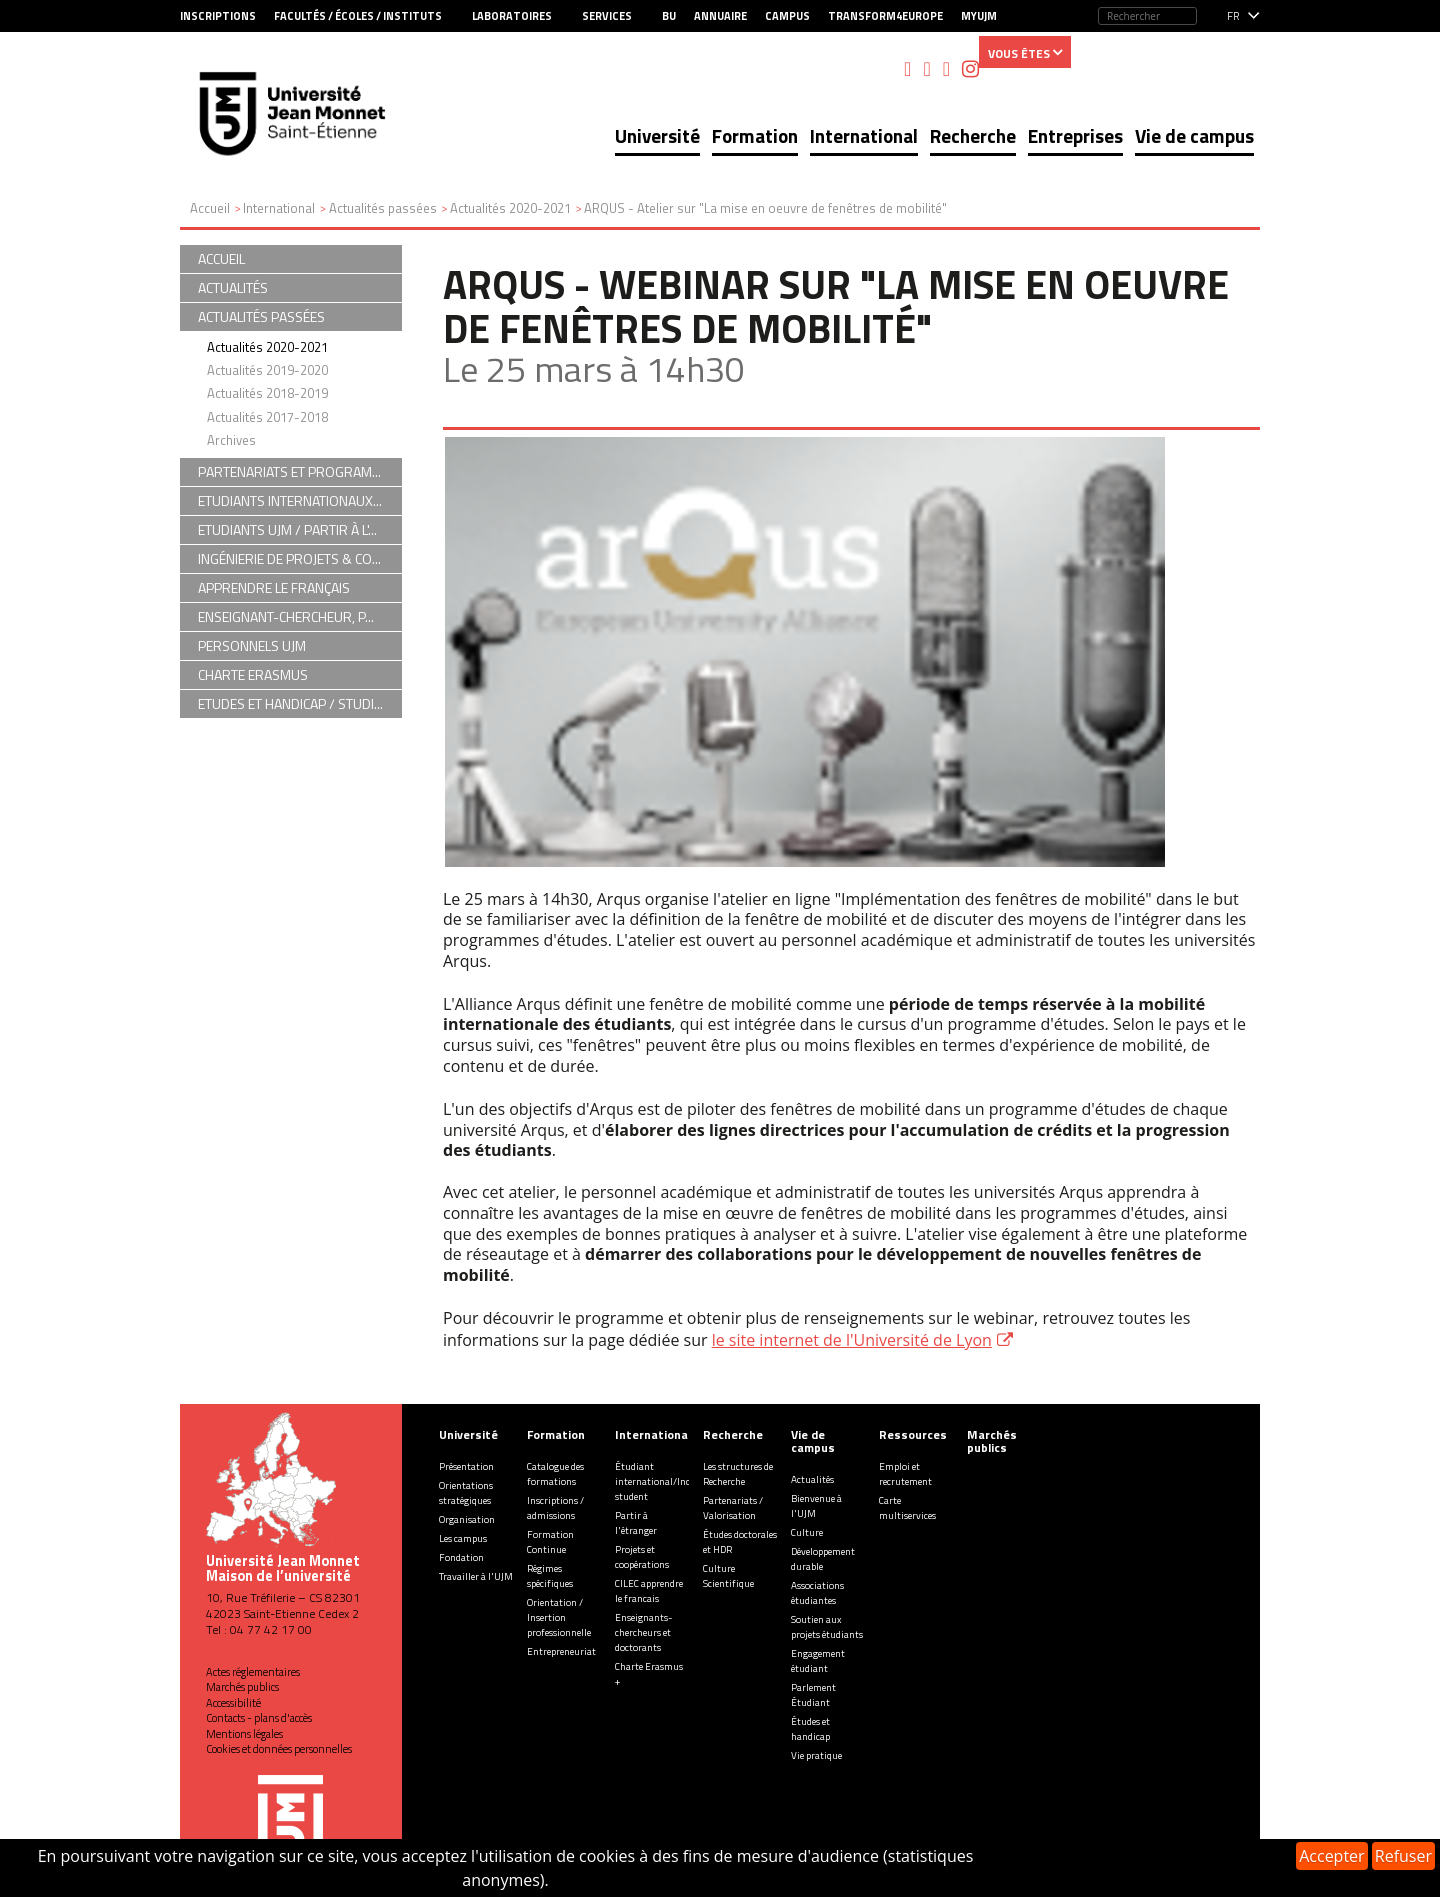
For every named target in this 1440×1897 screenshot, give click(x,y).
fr (1233, 16)
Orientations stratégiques (466, 1493)
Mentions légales (244, 1734)
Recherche (973, 135)
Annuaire (720, 16)
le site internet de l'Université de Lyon (852, 1340)
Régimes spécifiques (550, 1576)
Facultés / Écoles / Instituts (358, 16)
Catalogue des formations (555, 1474)
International (864, 135)
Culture (807, 1532)
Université (657, 135)
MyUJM (979, 16)
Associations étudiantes (817, 1593)
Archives (231, 440)
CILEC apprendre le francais (649, 1591)
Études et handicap (810, 1729)
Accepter (1331, 1856)
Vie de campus (1194, 135)
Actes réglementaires (253, 1672)
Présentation (466, 1466)
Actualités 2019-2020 (267, 370)
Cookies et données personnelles (279, 1749)
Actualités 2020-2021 (267, 347)
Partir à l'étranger (636, 1523)
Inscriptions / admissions (555, 1508)
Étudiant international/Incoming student (666, 1481)
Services (607, 16)
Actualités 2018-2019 (267, 393)
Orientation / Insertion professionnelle (559, 1617)
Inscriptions (218, 16)
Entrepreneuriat (561, 1651)
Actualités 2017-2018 (267, 417)
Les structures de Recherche (738, 1474)
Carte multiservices (907, 1508)
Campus (787, 16)
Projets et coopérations (642, 1557)
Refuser (1403, 1856)
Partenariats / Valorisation (733, 1508)
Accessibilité (233, 1703)
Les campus (463, 1538)
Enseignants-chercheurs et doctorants (643, 1632)
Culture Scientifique (728, 1576)
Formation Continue (550, 1542)
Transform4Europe (885, 16)
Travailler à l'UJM (476, 1576)
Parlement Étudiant (813, 1695)
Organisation (467, 1519)
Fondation (461, 1557)
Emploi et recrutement (905, 1474)
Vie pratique (816, 1755)
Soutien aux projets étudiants (827, 1627)
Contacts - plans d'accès (259, 1718)
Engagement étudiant (818, 1661)
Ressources (913, 1434)
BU (669, 16)
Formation (755, 135)
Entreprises (1075, 135)
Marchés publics (242, 1687)
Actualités (812, 1479)
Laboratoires (512, 16)
